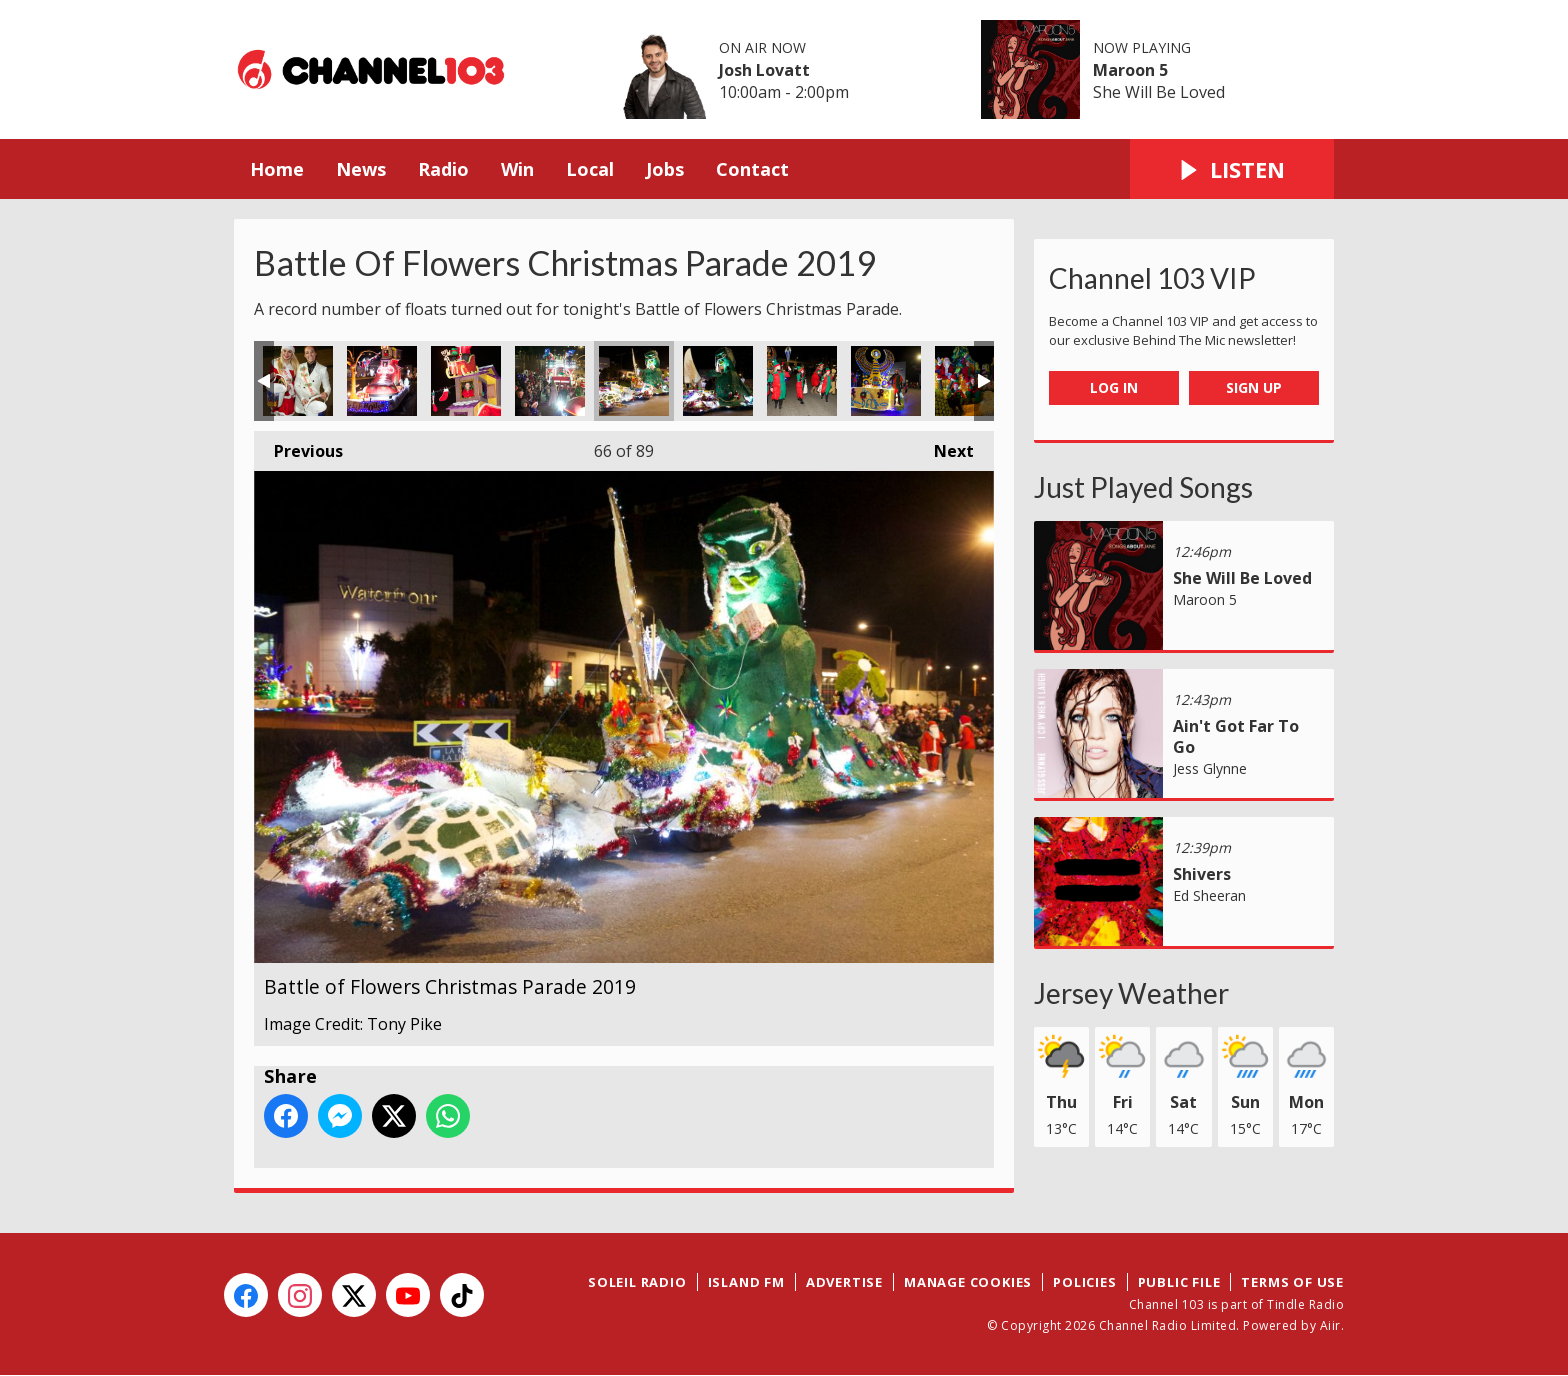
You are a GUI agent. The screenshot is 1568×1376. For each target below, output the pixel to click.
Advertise (844, 1282)
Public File (1179, 1282)
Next (944, 446)
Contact (752, 169)
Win (517, 169)
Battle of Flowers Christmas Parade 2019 (298, 381)
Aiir (1330, 1325)
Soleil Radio (637, 1282)
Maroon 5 (1130, 70)
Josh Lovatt (764, 70)
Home (277, 169)
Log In (1114, 387)
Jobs (665, 169)
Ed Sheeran (1209, 895)
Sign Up (1254, 387)
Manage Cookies (968, 1282)
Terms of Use (1292, 1282)
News (361, 169)
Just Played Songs (1143, 487)
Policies (1084, 1282)
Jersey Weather (1131, 993)
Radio (443, 169)
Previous (298, 446)
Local (590, 169)
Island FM (746, 1282)
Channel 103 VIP (1152, 278)
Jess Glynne (1210, 768)
